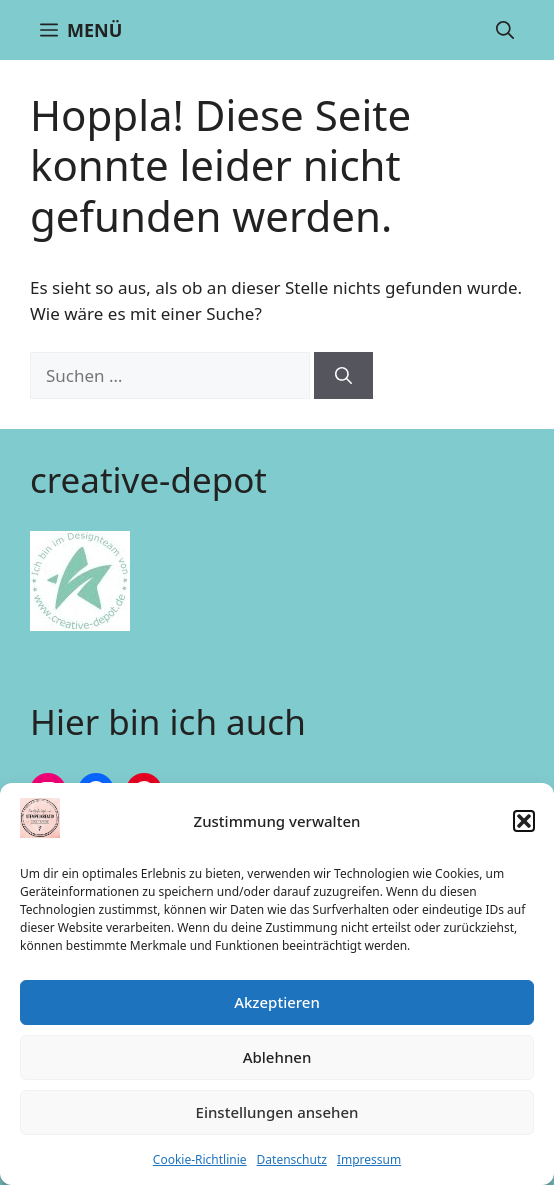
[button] (524, 821)
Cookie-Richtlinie (200, 1159)
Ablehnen (277, 1057)
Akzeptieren (277, 1002)
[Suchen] (343, 376)
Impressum (369, 1159)
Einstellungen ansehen (277, 1112)
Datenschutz (292, 1159)
